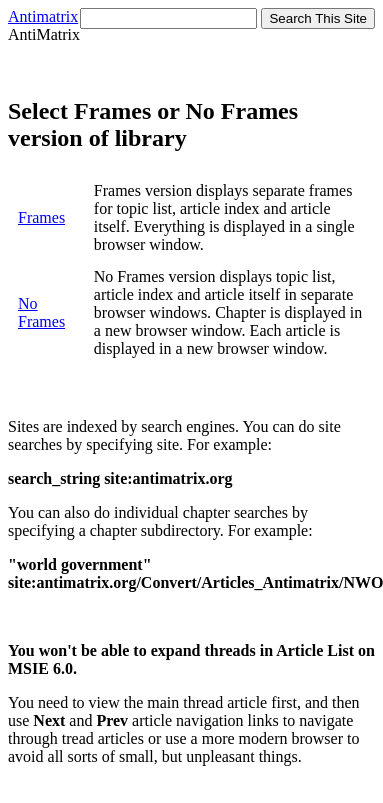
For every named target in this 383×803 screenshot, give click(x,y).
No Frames (41, 312)
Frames (41, 217)
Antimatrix (43, 16)
